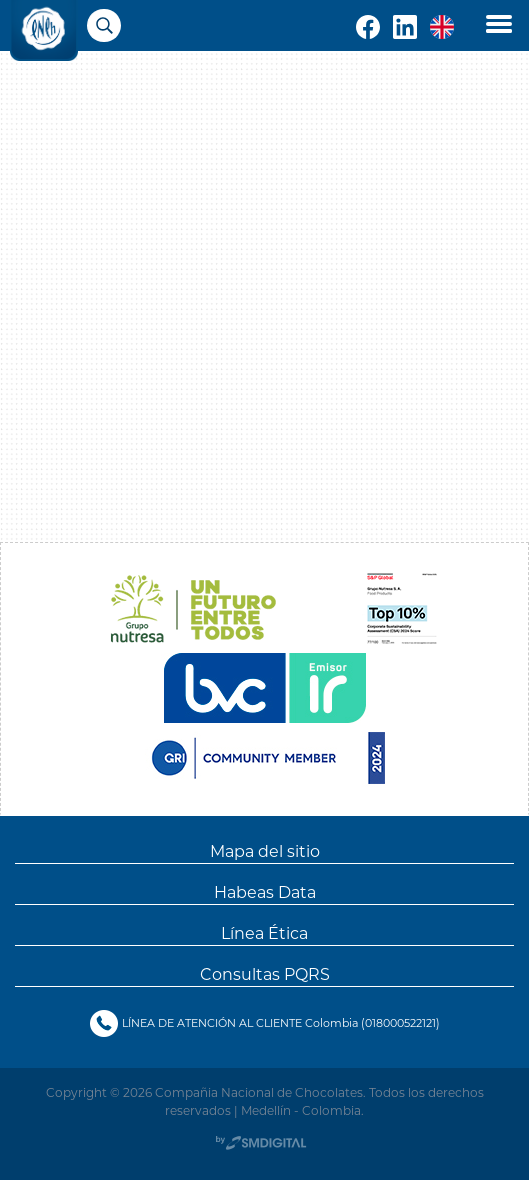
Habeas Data (265, 891)
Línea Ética (264, 932)
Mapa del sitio (265, 850)
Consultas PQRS (265, 973)
